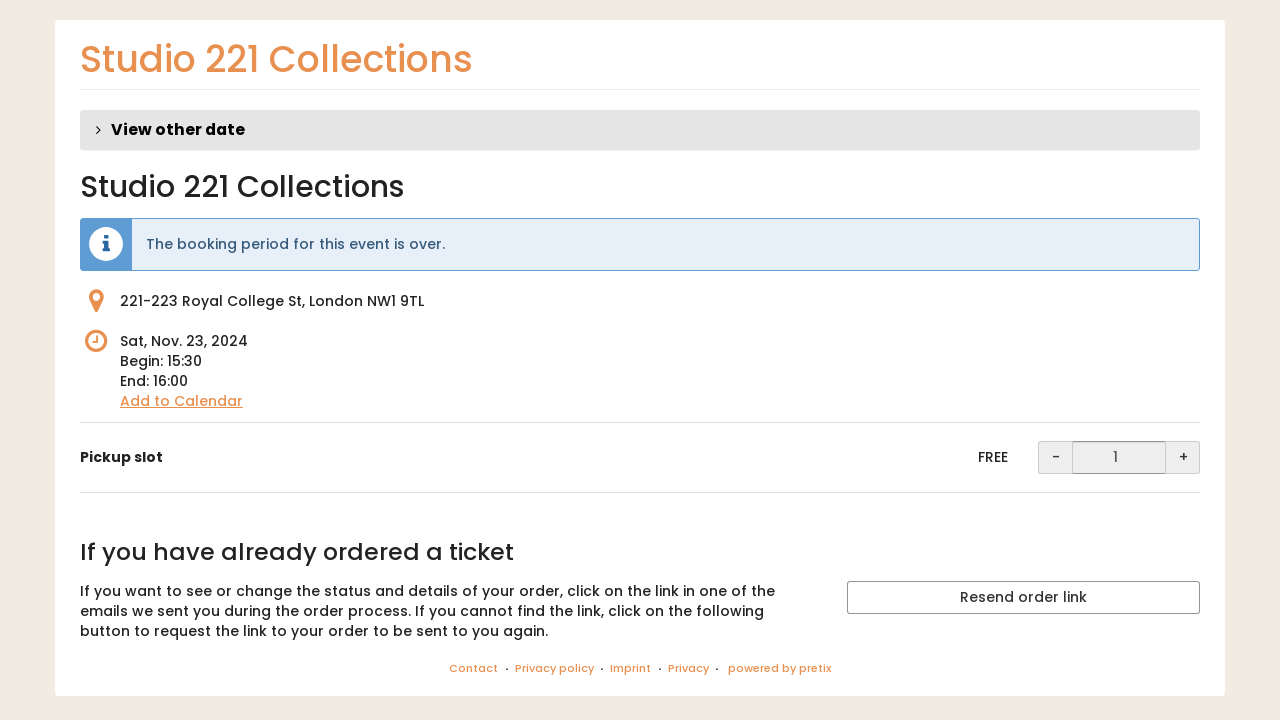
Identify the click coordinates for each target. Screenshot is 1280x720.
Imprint (630, 668)
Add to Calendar (181, 401)
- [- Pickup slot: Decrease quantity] (1056, 457)
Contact (473, 668)
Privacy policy (554, 668)
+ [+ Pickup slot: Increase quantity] (1183, 457)
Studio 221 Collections (276, 59)
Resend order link (1023, 597)
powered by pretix (779, 668)
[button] (640, 130)
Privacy (688, 668)
